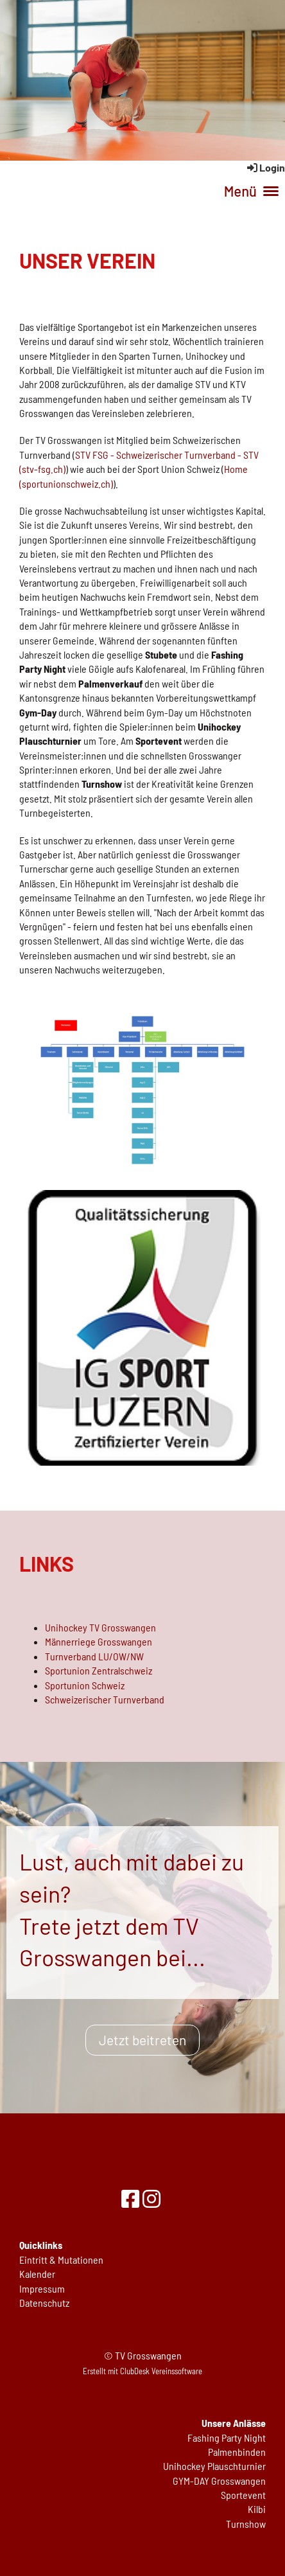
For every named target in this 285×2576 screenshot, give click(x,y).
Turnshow (246, 2524)
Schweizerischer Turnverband (104, 1699)
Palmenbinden (237, 2452)
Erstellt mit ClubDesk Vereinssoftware (142, 2371)
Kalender (37, 2274)
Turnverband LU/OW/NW (94, 1656)
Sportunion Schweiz (85, 1685)
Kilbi (257, 2509)
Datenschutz (44, 2302)
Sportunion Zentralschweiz (98, 1670)
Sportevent (243, 2495)
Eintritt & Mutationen (61, 2259)
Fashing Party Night (226, 2437)
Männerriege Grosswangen (98, 1641)
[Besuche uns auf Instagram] (151, 2198)
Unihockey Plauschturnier (214, 2466)
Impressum (42, 2288)
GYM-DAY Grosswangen (219, 2480)
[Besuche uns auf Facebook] (130, 2198)
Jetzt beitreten (142, 2040)
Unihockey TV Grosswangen (100, 1627)
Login (265, 167)
